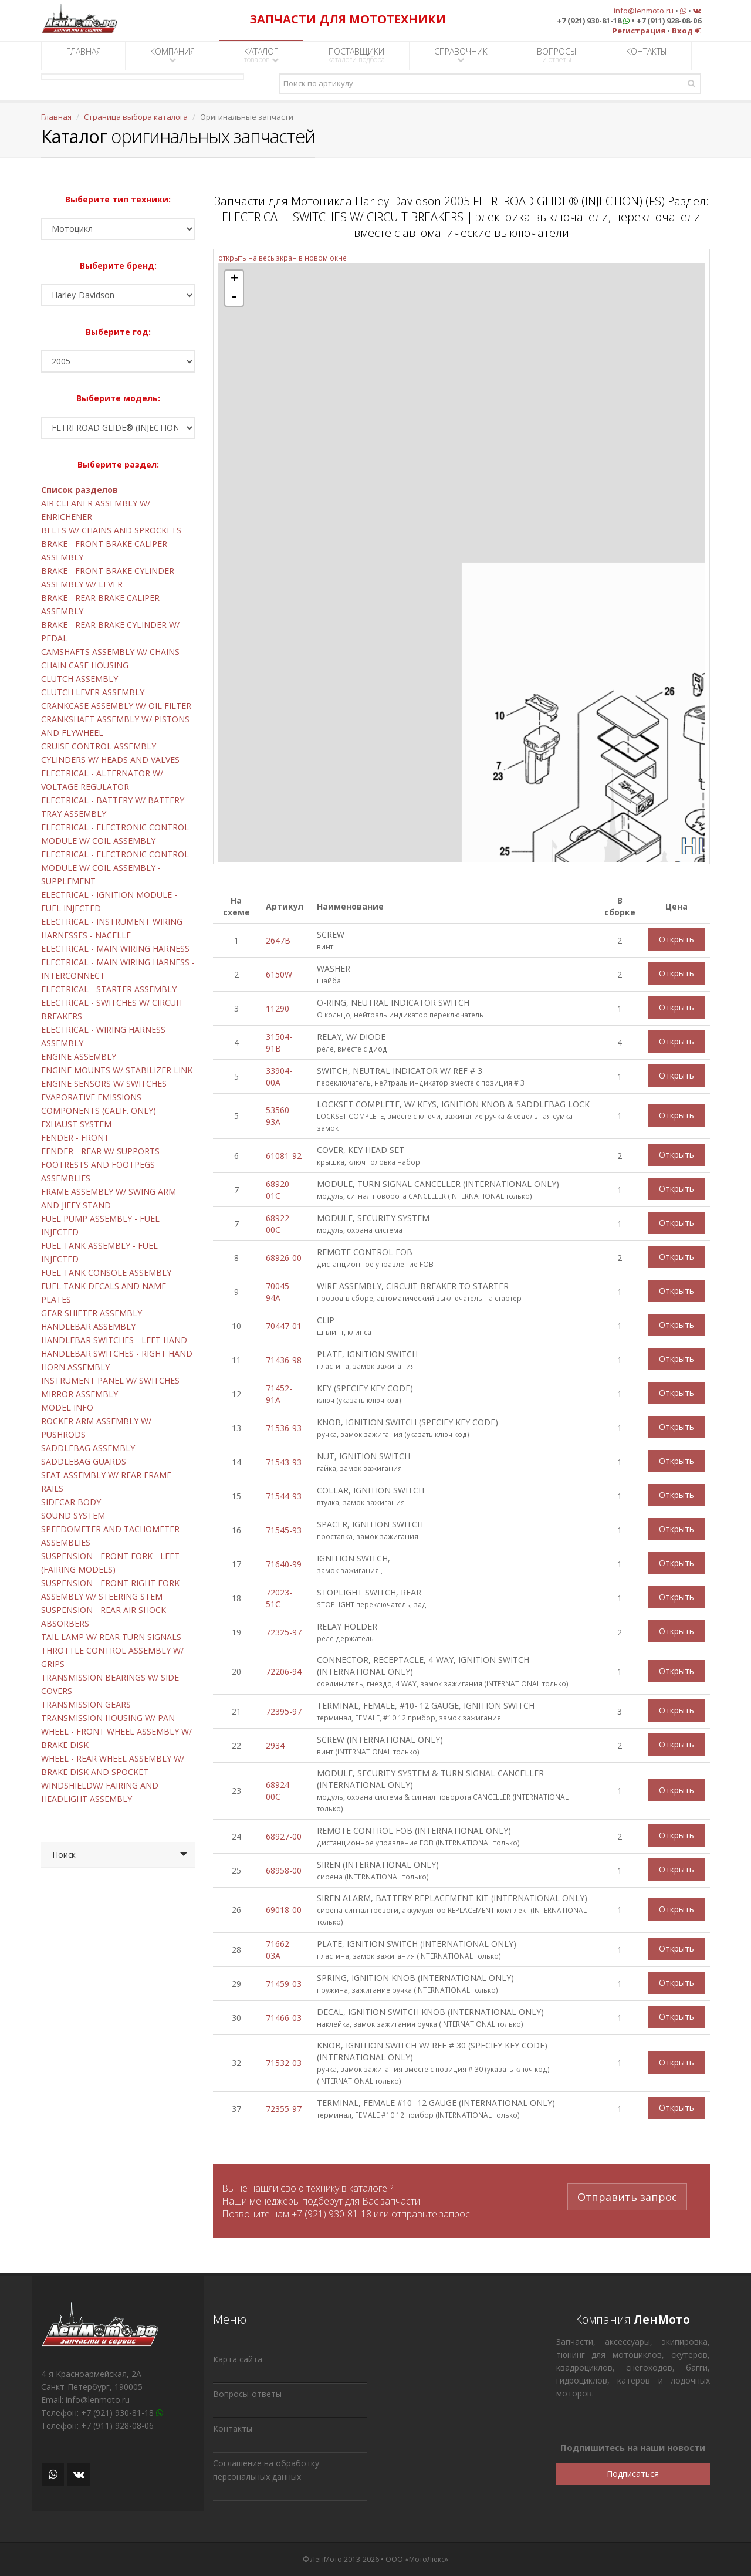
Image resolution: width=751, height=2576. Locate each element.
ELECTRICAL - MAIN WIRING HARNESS (115, 948)
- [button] (234, 297)
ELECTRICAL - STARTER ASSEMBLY (109, 989)
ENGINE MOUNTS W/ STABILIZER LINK (116, 1070)
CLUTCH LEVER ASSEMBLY (92, 692)
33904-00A (279, 1076)
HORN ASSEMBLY (75, 1366)
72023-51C (279, 1598)
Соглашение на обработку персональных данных (266, 2469)
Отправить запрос (627, 2195)
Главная (56, 116)
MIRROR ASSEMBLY (79, 1393)
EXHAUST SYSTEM (76, 1124)
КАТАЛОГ (261, 55)
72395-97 (284, 1711)
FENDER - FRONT (75, 1137)
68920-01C (279, 1189)
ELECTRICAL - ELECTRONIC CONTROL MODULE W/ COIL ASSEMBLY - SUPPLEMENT (115, 867)
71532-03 (284, 2062)
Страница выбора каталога (136, 116)
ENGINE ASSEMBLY (78, 1056)
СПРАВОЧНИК (461, 55)
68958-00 (284, 1870)
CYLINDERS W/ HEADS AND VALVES (110, 759)
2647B (278, 940)
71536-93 (284, 1428)
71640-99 (284, 1564)
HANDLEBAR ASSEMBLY (88, 1326)
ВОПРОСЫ (557, 55)
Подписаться (633, 2473)
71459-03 (284, 1983)
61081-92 (284, 1155)
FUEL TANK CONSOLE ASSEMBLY (106, 1272)
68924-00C (279, 1790)
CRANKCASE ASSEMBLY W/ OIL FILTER (116, 705)
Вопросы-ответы (247, 2393)
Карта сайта (237, 2359)
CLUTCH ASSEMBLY (79, 678)
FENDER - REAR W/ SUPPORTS (100, 1151)
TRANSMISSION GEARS (86, 1704)
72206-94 (284, 1671)
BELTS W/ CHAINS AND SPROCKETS (111, 530)
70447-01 (284, 1325)
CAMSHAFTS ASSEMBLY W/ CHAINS (110, 651)
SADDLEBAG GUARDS (83, 1461)
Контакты (232, 2428)
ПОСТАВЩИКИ (356, 55)
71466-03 (284, 2017)
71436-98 (284, 1359)
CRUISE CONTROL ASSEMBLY (98, 746)
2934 (275, 1745)
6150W (279, 974)
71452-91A (279, 1393)
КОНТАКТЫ (646, 55)
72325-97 (284, 1632)
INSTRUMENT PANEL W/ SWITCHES (110, 1380)
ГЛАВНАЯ (83, 55)
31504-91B (279, 1042)
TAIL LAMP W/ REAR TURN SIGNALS (111, 1636)
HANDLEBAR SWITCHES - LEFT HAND (114, 1340)
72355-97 (284, 2108)
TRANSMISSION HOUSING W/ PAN (108, 1717)
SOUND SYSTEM (73, 1515)
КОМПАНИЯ (172, 55)
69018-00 (284, 1909)
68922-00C (279, 1223)
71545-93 (284, 1530)
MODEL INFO (67, 1407)
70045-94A (279, 1291)
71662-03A (279, 1949)
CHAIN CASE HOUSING (84, 665)
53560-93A (279, 1115)
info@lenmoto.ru (644, 10)
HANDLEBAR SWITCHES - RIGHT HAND (116, 1353)
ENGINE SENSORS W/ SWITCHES (104, 1083)
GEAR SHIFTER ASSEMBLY (91, 1313)
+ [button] (234, 279)
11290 (277, 1008)
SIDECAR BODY (71, 1501)
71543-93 (284, 1462)
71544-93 (284, 1496)
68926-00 (284, 1257)
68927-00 (284, 1836)
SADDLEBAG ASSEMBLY (88, 1447)
